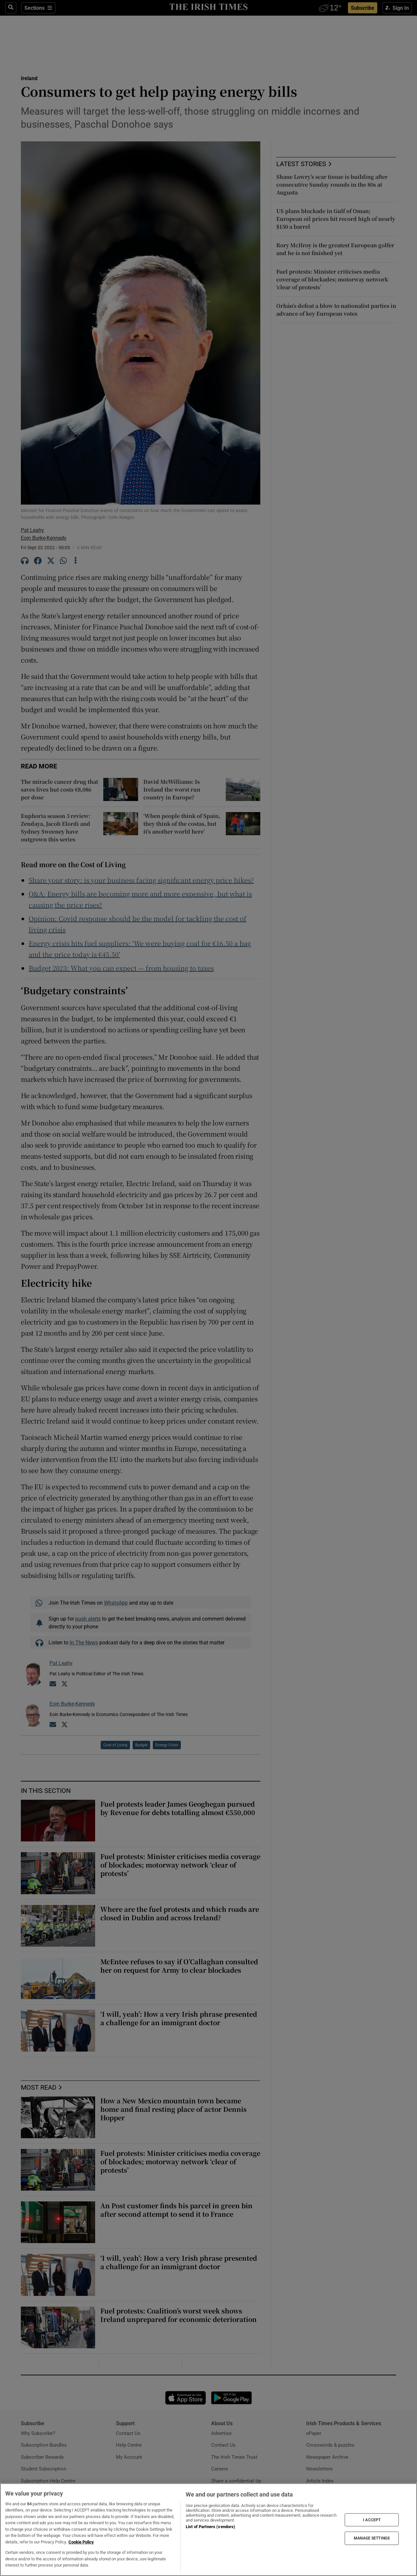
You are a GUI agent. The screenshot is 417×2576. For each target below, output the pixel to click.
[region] (208, 2529)
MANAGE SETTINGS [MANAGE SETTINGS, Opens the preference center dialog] (372, 2538)
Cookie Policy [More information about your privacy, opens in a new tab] (81, 2542)
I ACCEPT (372, 2519)
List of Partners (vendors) (210, 2526)
